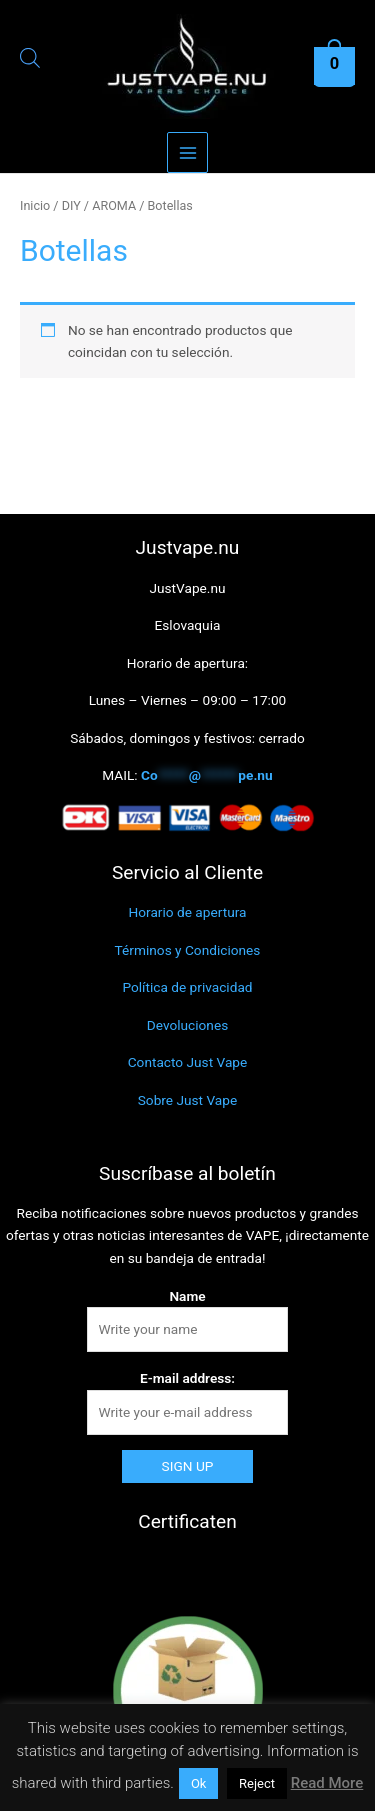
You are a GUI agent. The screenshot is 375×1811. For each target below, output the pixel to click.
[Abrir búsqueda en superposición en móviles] (23, 61)
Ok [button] (199, 1783)
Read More (327, 1783)
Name (187, 1296)
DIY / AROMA (99, 205)
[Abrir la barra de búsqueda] (30, 61)
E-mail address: (187, 1378)
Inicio (35, 205)
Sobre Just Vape (188, 1100)
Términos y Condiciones (188, 950)
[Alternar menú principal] (187, 152)
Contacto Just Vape (188, 1062)
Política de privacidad (187, 987)
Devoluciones (187, 1025)
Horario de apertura (188, 912)
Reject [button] (257, 1783)
